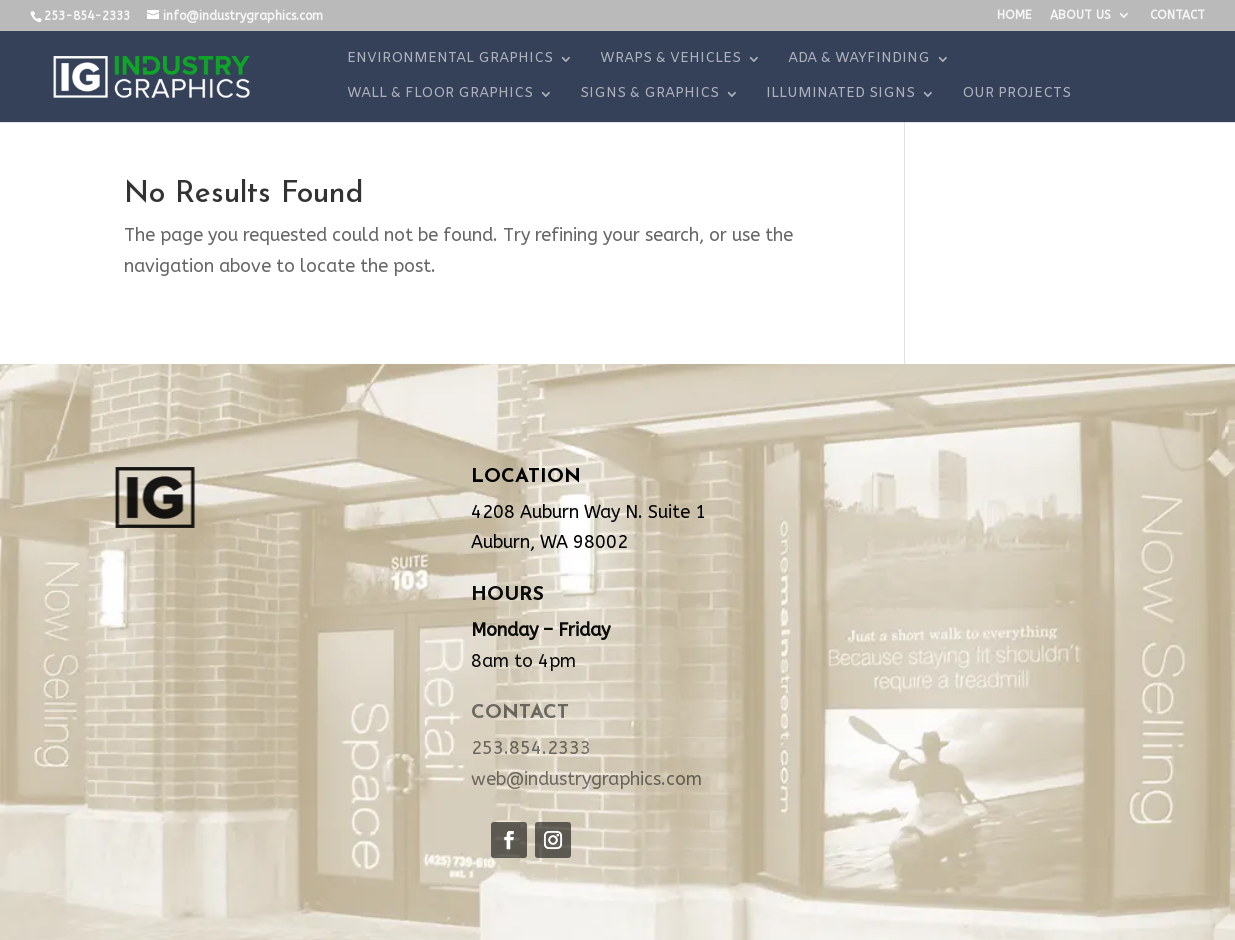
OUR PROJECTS (1016, 95)
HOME (1014, 15)
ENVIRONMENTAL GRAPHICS (450, 60)
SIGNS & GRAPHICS (649, 95)
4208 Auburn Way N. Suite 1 (588, 512)
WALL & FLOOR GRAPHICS (440, 95)
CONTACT (1177, 15)
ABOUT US (1080, 15)
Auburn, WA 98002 (549, 542)
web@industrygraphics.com (586, 779)
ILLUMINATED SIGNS (840, 95)
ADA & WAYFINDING (859, 60)
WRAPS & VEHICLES (670, 60)
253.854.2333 (531, 748)
